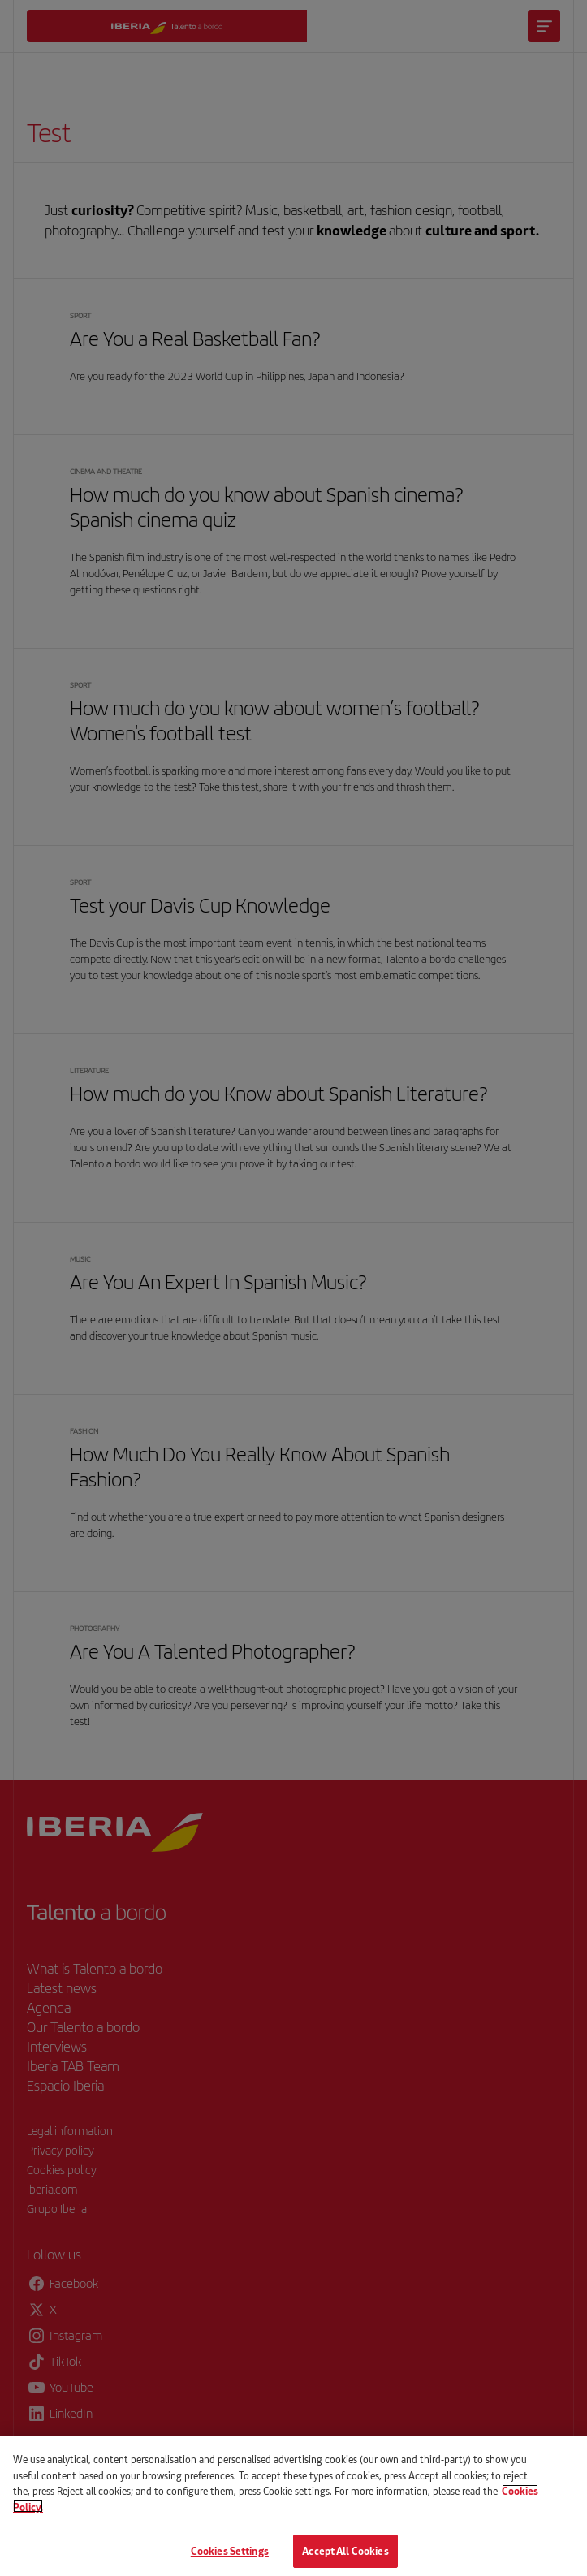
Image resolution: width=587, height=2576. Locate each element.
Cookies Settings (230, 2558)
